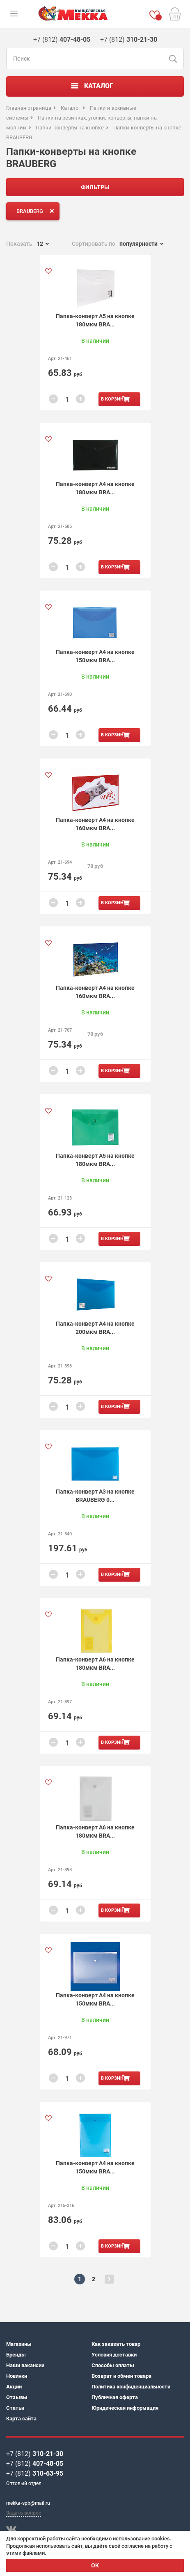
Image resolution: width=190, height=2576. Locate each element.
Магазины (19, 2344)
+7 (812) (34, 2454)
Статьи (15, 2408)
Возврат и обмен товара (121, 2376)
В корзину (113, 399)
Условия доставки (114, 2355)
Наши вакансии (25, 2365)
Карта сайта (21, 2418)
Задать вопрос (23, 2513)
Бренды (16, 2355)
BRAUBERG (36, 211)
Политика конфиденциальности (131, 2387)
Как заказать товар (116, 2344)
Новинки (16, 2376)
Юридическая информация (125, 2408)
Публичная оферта (115, 2397)
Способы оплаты (113, 2365)
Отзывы (16, 2397)
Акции (14, 2387)
